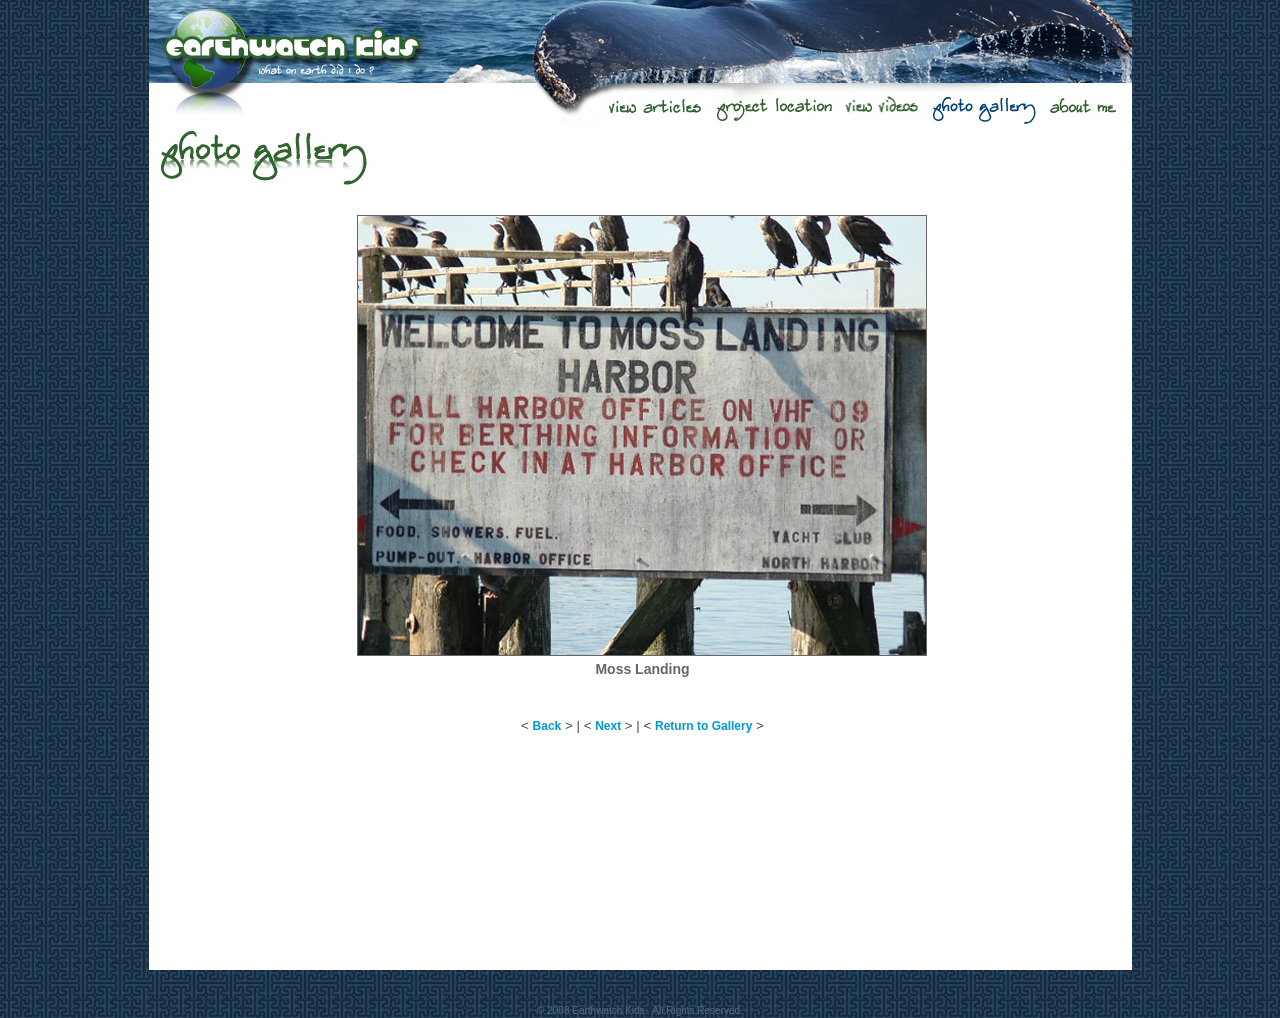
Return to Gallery (703, 726)
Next (608, 726)
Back (547, 726)
